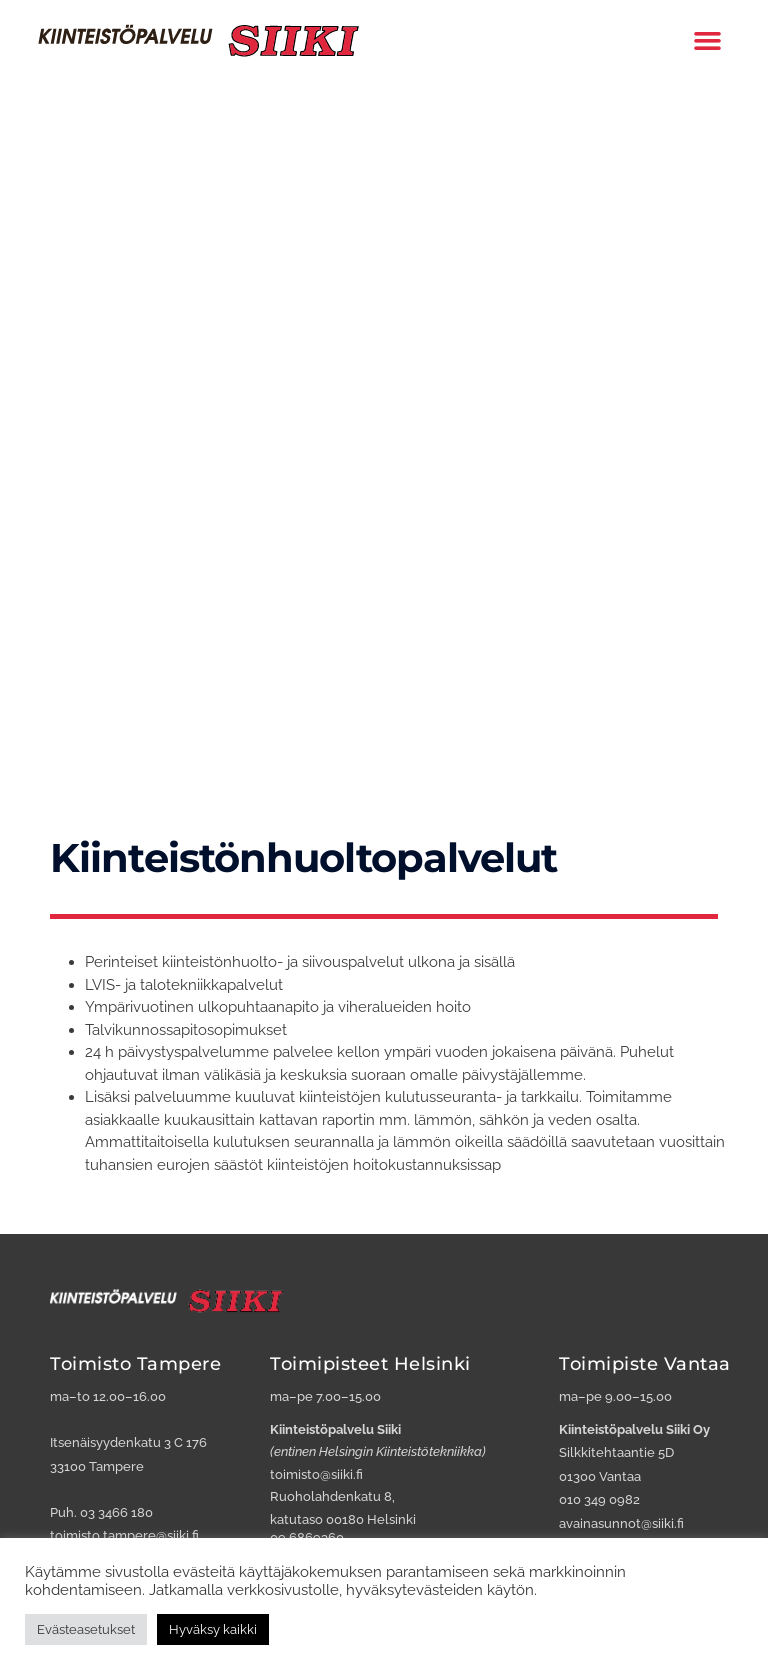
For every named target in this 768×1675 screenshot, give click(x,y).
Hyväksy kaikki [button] (213, 1629)
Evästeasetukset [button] (86, 1629)
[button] (708, 39)
